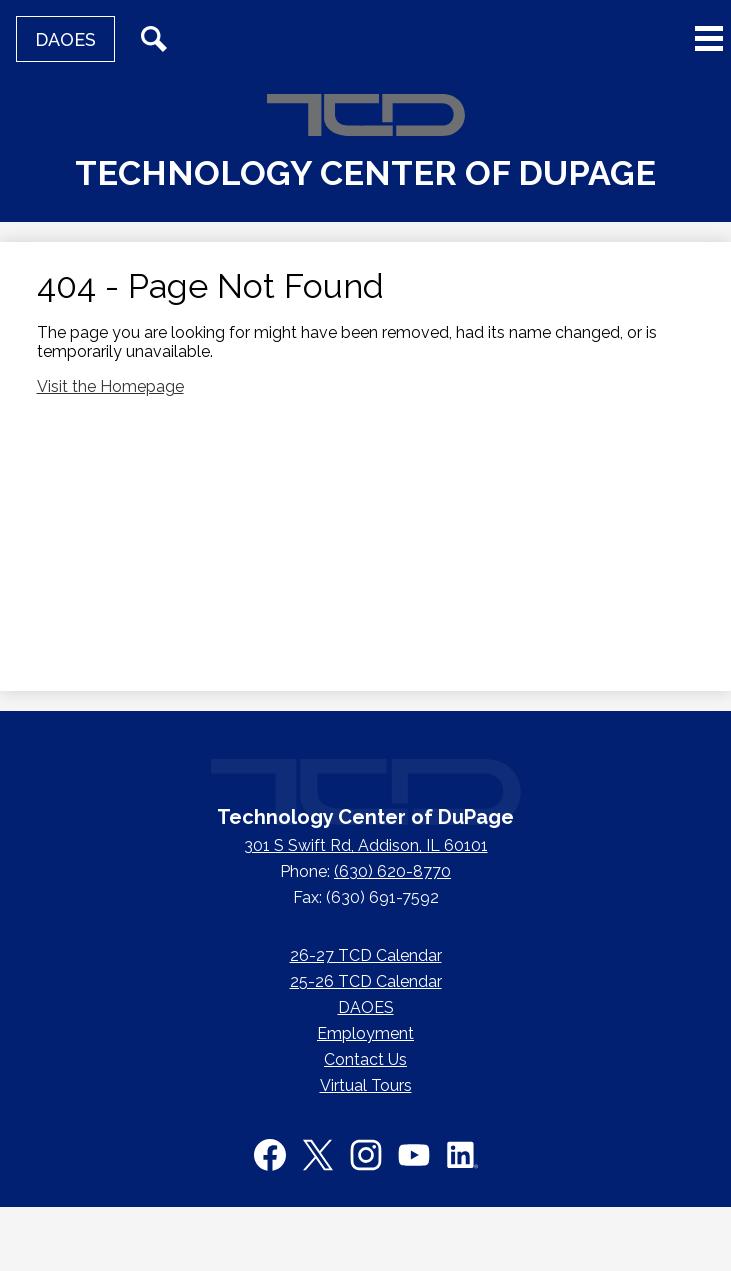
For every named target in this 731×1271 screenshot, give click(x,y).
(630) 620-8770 (392, 871)
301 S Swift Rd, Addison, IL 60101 (366, 845)
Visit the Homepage (110, 386)
